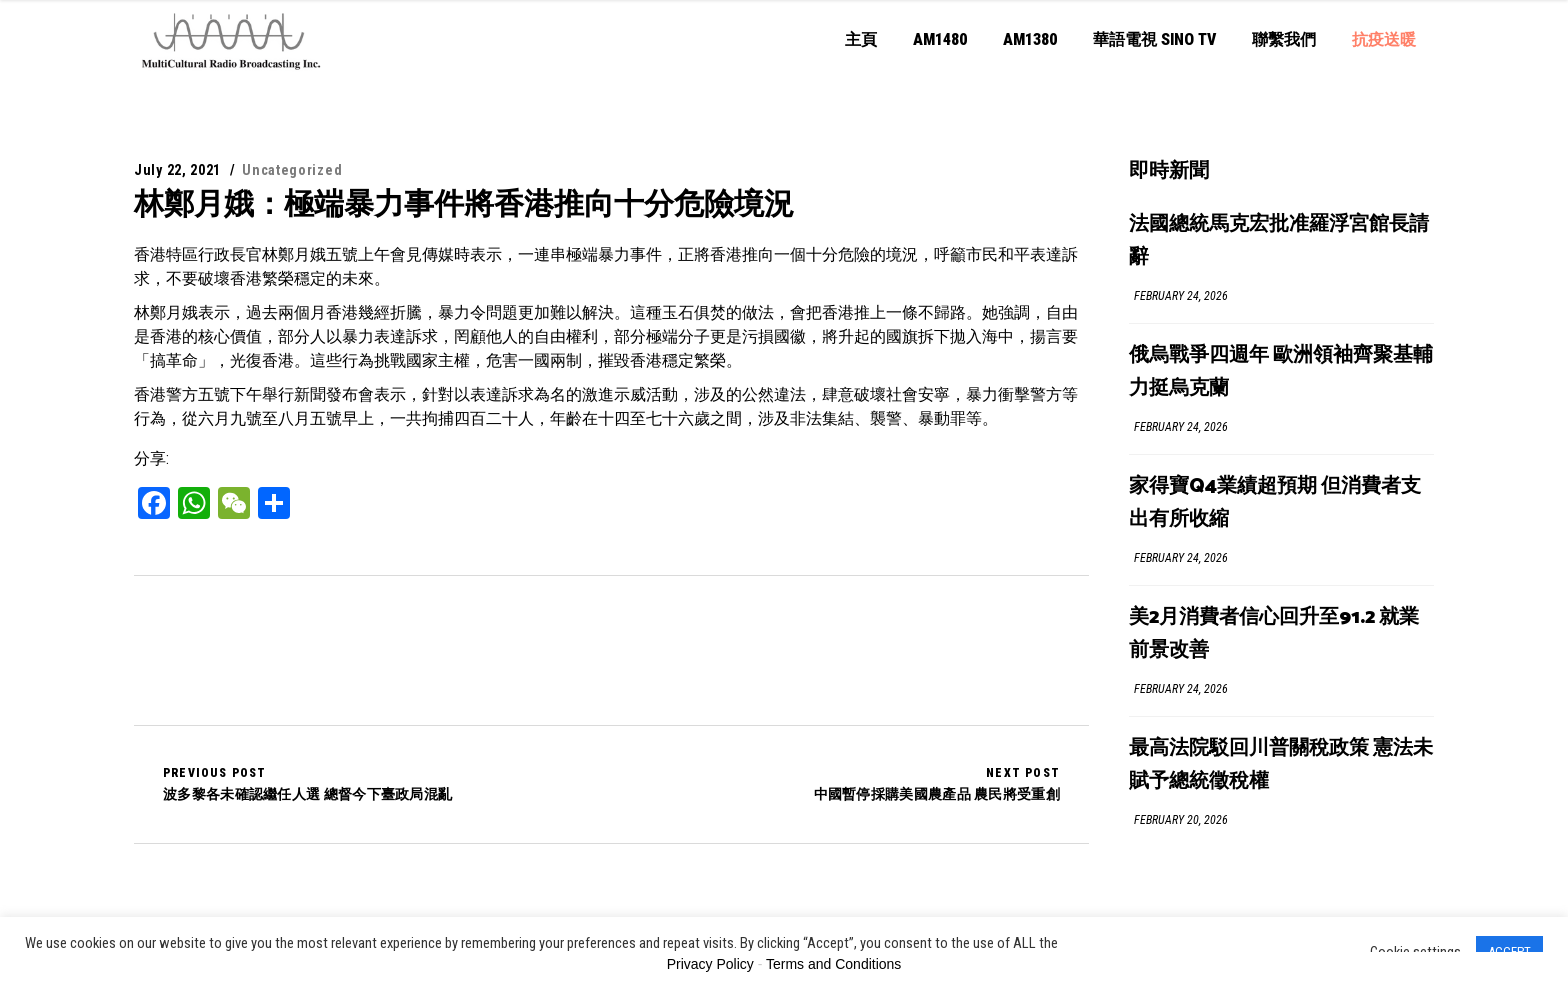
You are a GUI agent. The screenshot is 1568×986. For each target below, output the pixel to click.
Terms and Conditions (833, 964)
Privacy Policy (710, 964)
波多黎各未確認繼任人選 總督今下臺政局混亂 (307, 784)
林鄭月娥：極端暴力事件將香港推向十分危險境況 (464, 203)
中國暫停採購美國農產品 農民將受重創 (937, 784)
